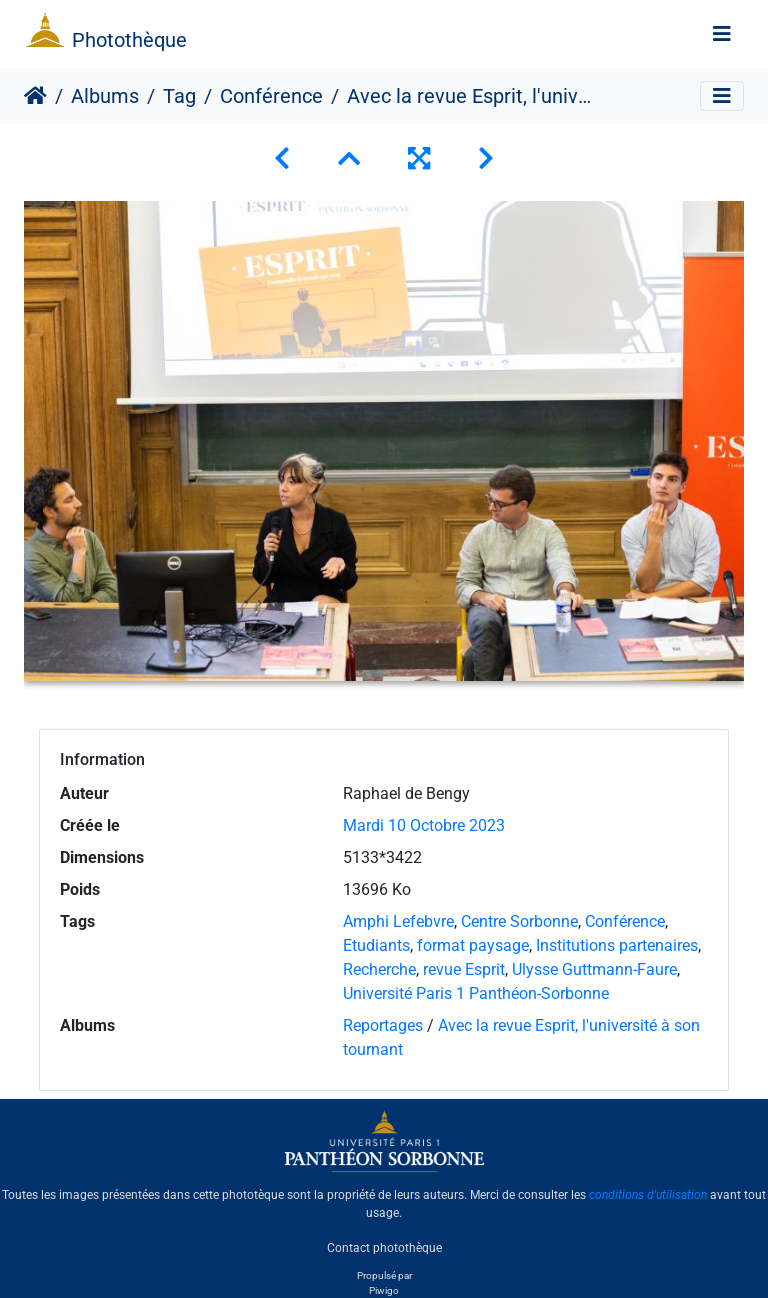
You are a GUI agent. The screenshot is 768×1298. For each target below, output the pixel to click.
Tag (179, 96)
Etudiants (376, 945)
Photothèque (129, 40)
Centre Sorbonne (519, 921)
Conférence (271, 96)
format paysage (473, 945)
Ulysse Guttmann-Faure (594, 969)
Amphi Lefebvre (398, 921)
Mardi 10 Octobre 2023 (424, 825)
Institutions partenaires (617, 945)
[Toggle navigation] (722, 34)
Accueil (35, 96)
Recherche (379, 969)
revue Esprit (464, 969)
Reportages (383, 1025)
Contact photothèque (384, 1247)
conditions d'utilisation (648, 1195)
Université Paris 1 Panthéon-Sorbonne (476, 993)
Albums (105, 96)
